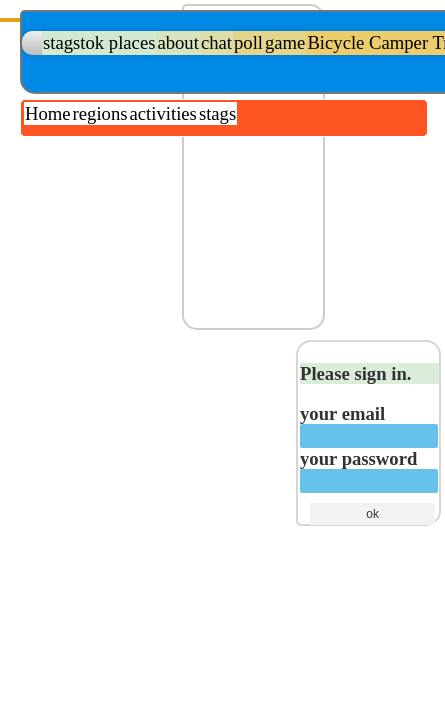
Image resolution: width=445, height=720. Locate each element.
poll (248, 42)
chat (216, 42)
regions (100, 113)
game (285, 42)
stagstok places (99, 42)
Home (48, 113)
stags (217, 113)
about (177, 42)
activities (163, 113)
